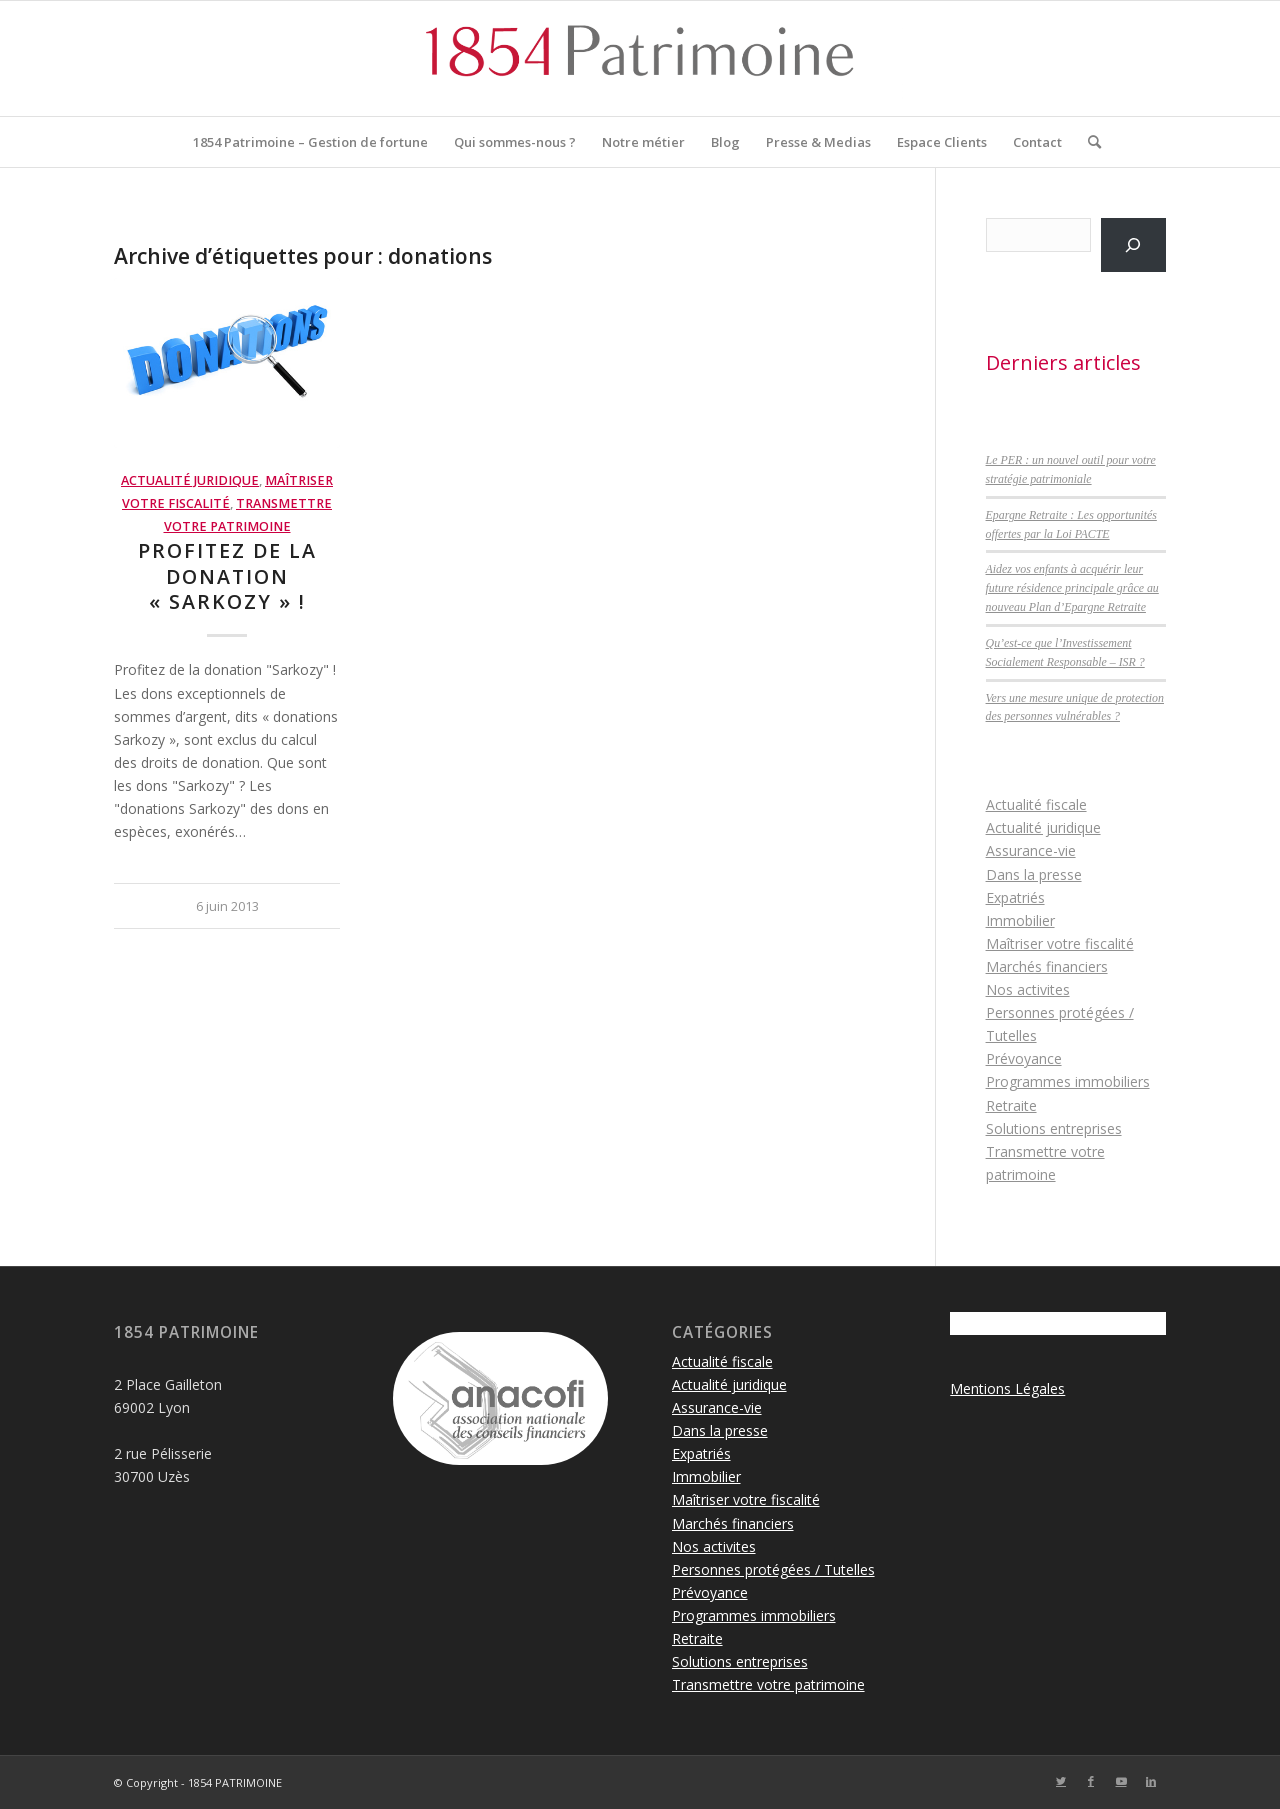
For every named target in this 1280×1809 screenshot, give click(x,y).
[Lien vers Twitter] (1061, 1781)
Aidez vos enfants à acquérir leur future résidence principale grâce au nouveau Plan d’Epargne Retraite (1072, 588)
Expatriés (1015, 897)
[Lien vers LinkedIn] (1151, 1781)
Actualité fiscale (1036, 804)
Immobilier (1020, 920)
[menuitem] (310, 142)
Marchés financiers (1047, 966)
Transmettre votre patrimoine (768, 1684)
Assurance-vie (1031, 850)
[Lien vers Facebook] (1091, 1781)
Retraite (1011, 1105)
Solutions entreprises (1054, 1128)
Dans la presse (1034, 874)
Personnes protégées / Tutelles (773, 1569)
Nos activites (1028, 989)
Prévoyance (1024, 1058)
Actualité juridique (190, 480)
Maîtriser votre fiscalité (1060, 943)
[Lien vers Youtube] (1121, 1781)
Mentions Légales (1007, 1388)
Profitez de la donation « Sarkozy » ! (227, 576)
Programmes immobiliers (1068, 1081)
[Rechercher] (1088, 142)
